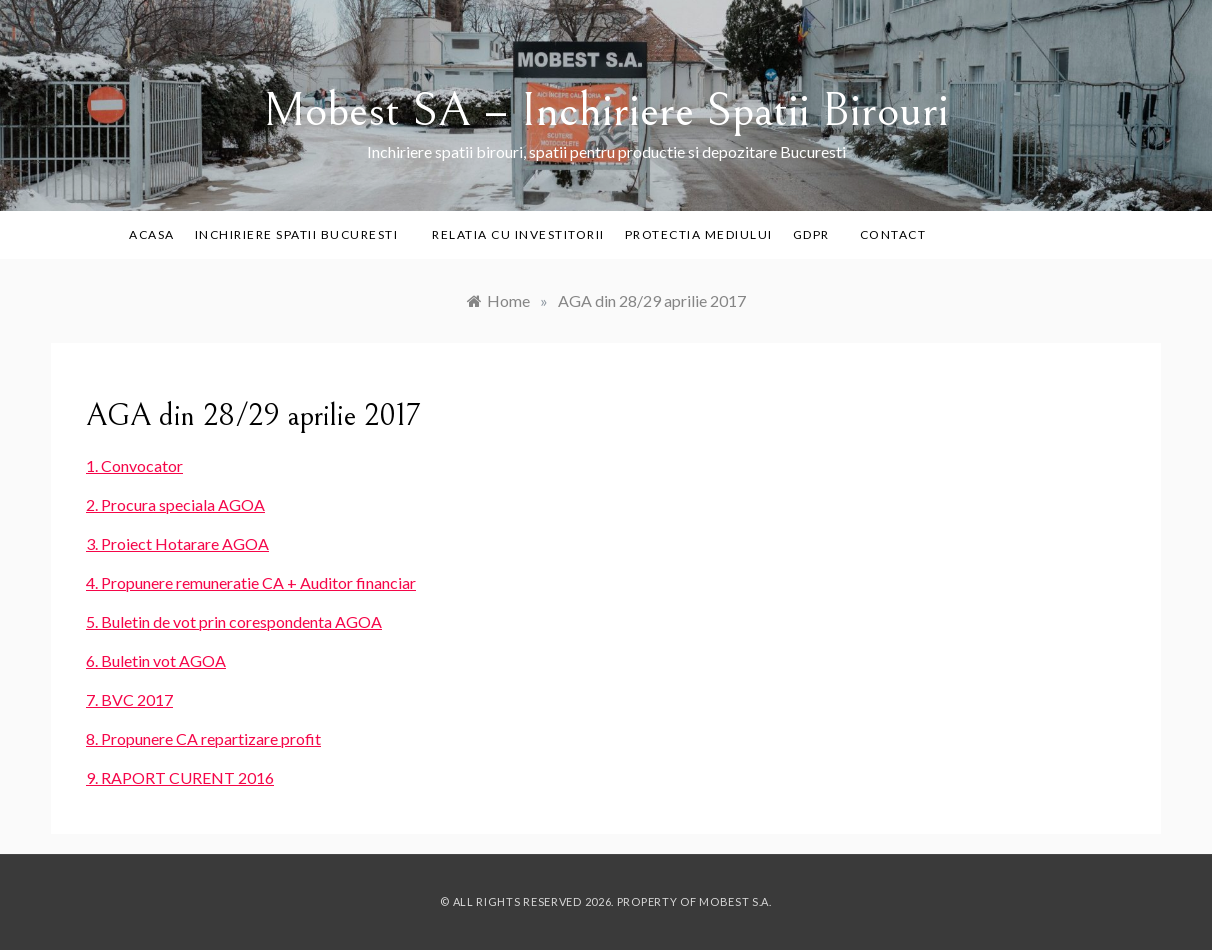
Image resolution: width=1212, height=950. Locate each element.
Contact (893, 234)
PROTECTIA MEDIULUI (699, 234)
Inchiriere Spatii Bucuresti (304, 234)
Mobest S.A (734, 901)
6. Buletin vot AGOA (156, 660)
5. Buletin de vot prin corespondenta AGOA (234, 621)
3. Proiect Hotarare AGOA (177, 543)
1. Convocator (134, 465)
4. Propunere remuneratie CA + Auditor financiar (251, 582)
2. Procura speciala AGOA (175, 504)
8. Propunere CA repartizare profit (203, 738)
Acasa (152, 234)
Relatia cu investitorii (518, 234)
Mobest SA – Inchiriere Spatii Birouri (606, 110)
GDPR (811, 234)
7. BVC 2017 (129, 699)
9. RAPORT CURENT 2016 (180, 777)
